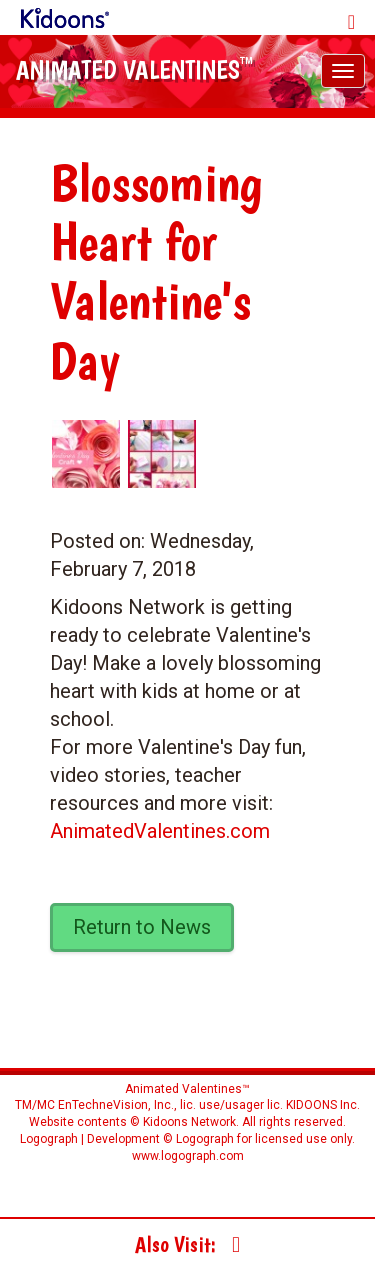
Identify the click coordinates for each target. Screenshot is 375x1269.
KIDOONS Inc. (323, 1105)
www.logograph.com (188, 1156)
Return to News (142, 927)
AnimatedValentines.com (160, 831)
